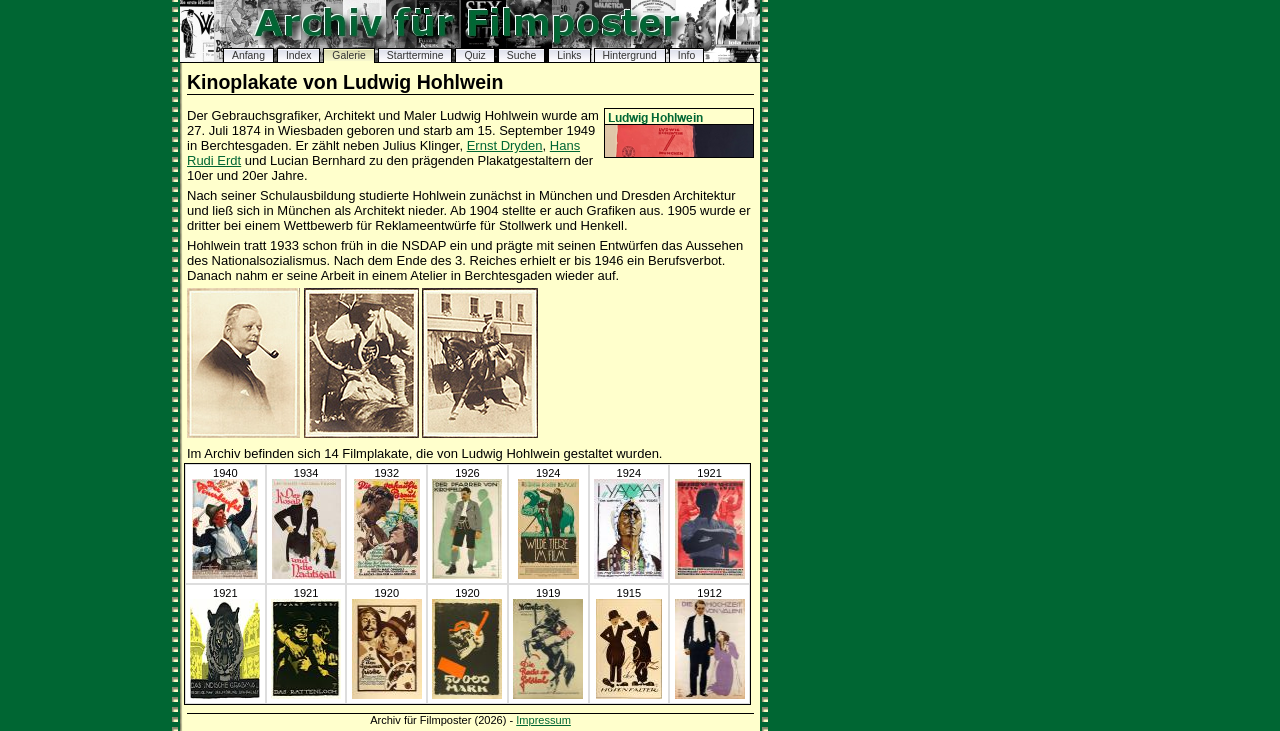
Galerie (349, 55)
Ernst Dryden (505, 145)
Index (298, 55)
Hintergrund (630, 55)
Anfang (248, 55)
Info (686, 55)
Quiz (474, 55)
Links (569, 55)
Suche (521, 55)
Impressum (543, 720)
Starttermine (415, 55)
